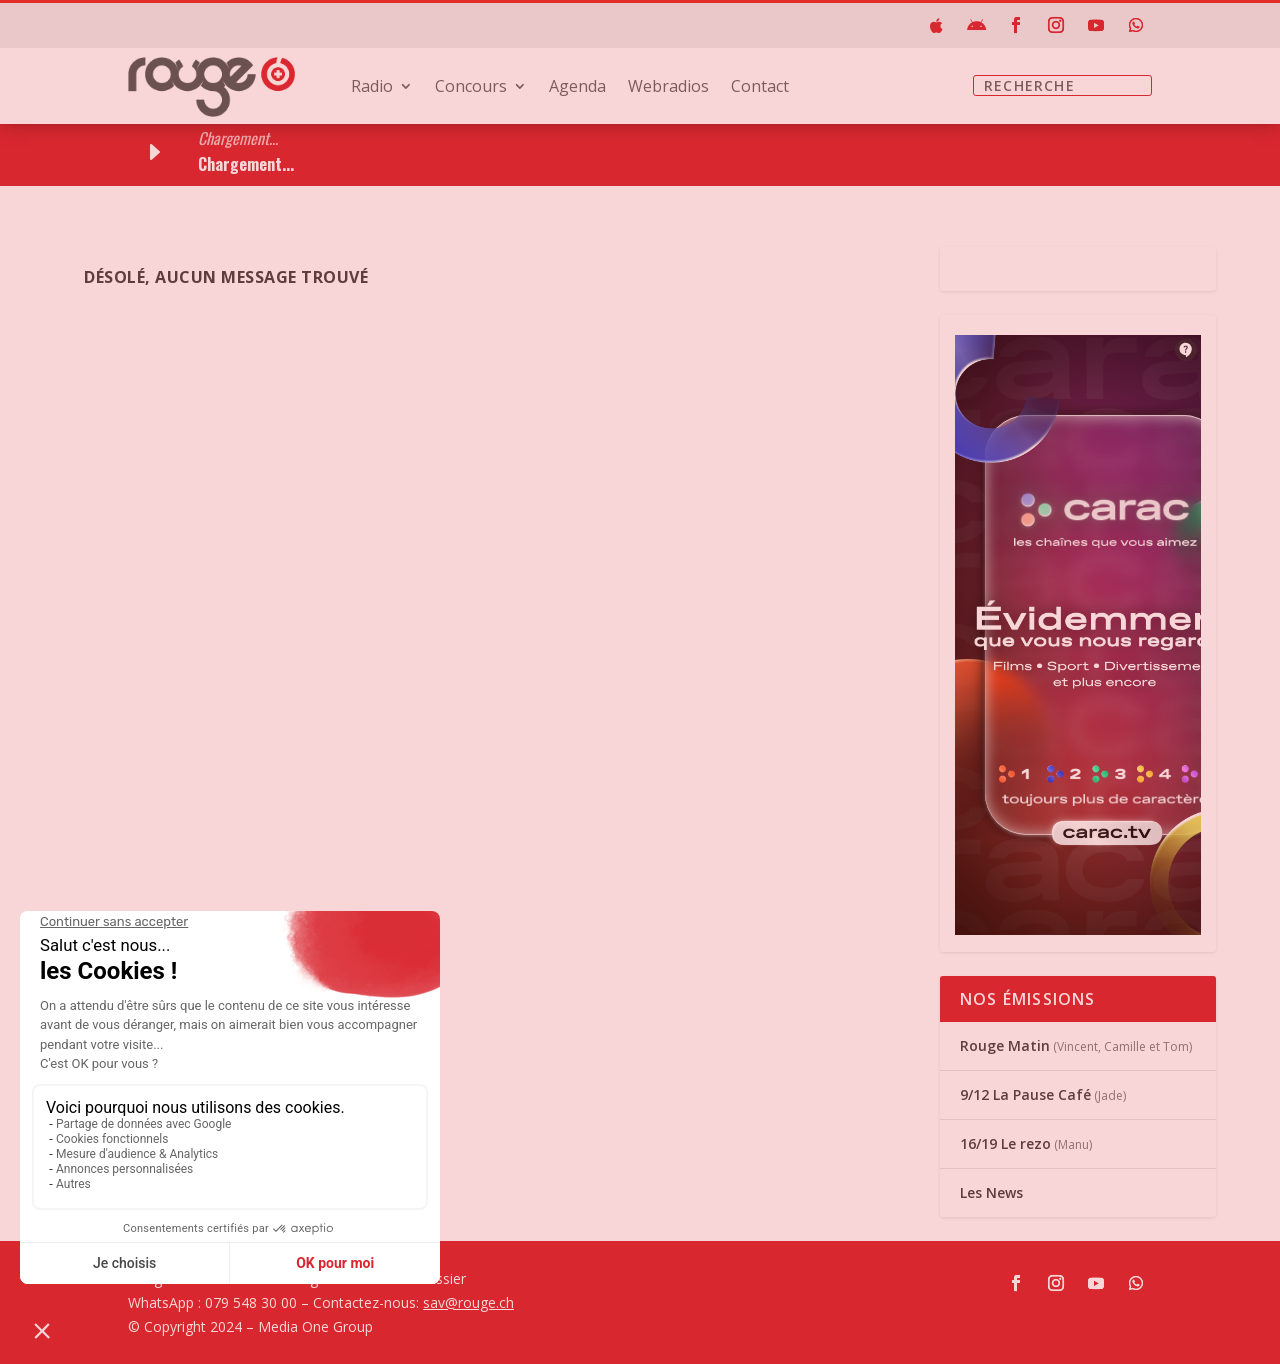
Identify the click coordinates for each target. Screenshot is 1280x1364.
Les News (991, 1192)
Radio (372, 88)
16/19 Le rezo (1005, 1143)
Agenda (577, 88)
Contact (760, 88)
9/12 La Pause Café (1025, 1094)
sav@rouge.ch (468, 1302)
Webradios (668, 88)
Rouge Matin (1005, 1045)
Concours (471, 88)
